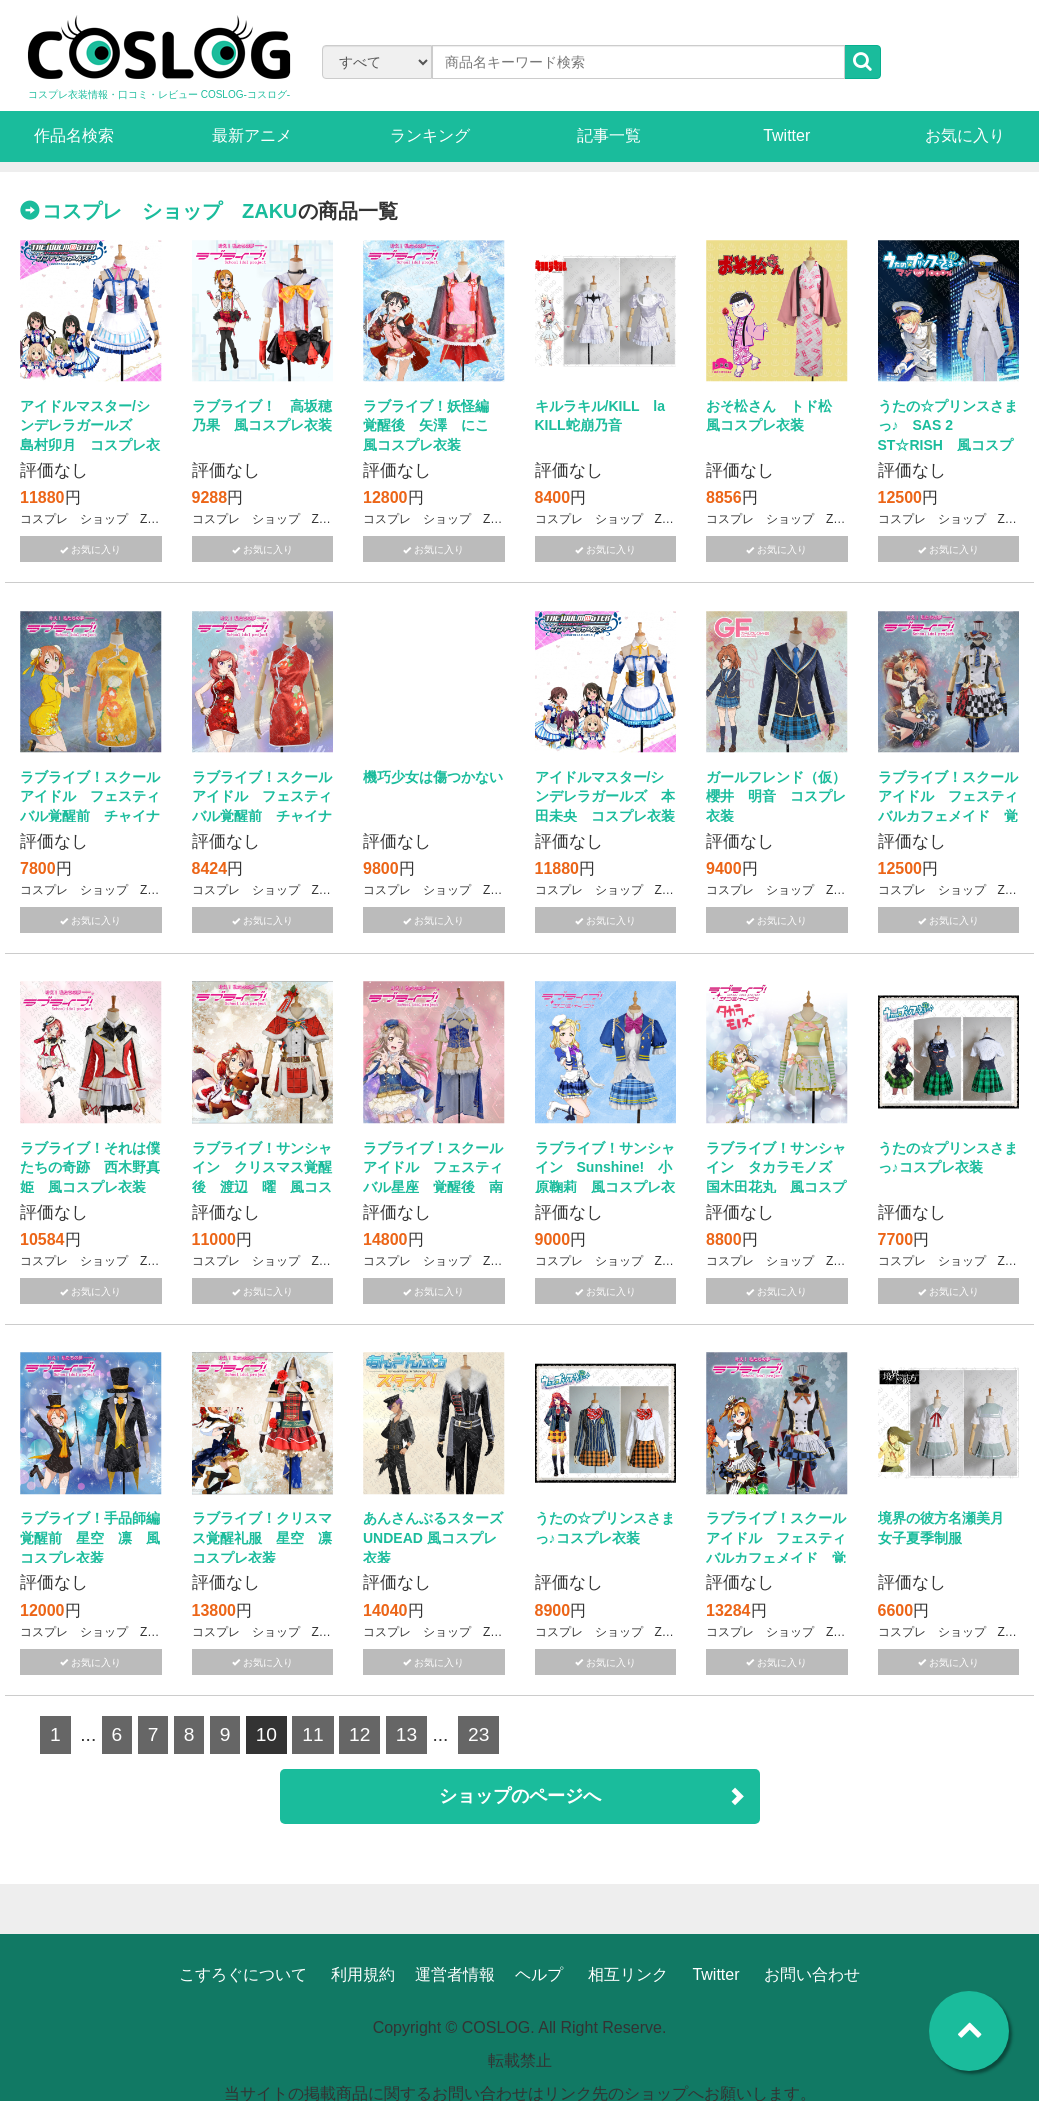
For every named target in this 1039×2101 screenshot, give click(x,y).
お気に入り (965, 135)
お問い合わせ (812, 1974)
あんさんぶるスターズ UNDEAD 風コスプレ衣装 (447, 1537)
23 (478, 1734)
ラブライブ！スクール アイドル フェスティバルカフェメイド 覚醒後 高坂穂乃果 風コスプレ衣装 (783, 1557)
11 (312, 1734)
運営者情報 (455, 1974)
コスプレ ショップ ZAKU (170, 211)
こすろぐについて (243, 1974)
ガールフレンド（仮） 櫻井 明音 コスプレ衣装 (783, 796)
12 (359, 1734)
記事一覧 (609, 135)
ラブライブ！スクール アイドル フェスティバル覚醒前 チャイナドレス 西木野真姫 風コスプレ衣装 (269, 816)
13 (406, 1734)
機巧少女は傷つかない (433, 777)
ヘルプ (539, 1974)
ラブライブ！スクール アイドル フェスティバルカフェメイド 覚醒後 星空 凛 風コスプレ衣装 (955, 816)
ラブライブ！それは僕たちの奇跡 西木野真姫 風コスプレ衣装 (90, 1167)
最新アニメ (252, 135)
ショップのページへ (520, 1796)
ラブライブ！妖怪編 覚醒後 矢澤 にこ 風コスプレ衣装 (433, 425)
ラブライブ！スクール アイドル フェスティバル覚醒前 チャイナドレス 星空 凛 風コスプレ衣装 (97, 816)
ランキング (430, 135)
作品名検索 (74, 135)
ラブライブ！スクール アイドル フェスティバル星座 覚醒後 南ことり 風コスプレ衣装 (440, 1187)
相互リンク (628, 1974)
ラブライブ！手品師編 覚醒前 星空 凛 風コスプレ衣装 (97, 1537)
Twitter (786, 135)
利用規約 (363, 1974)
